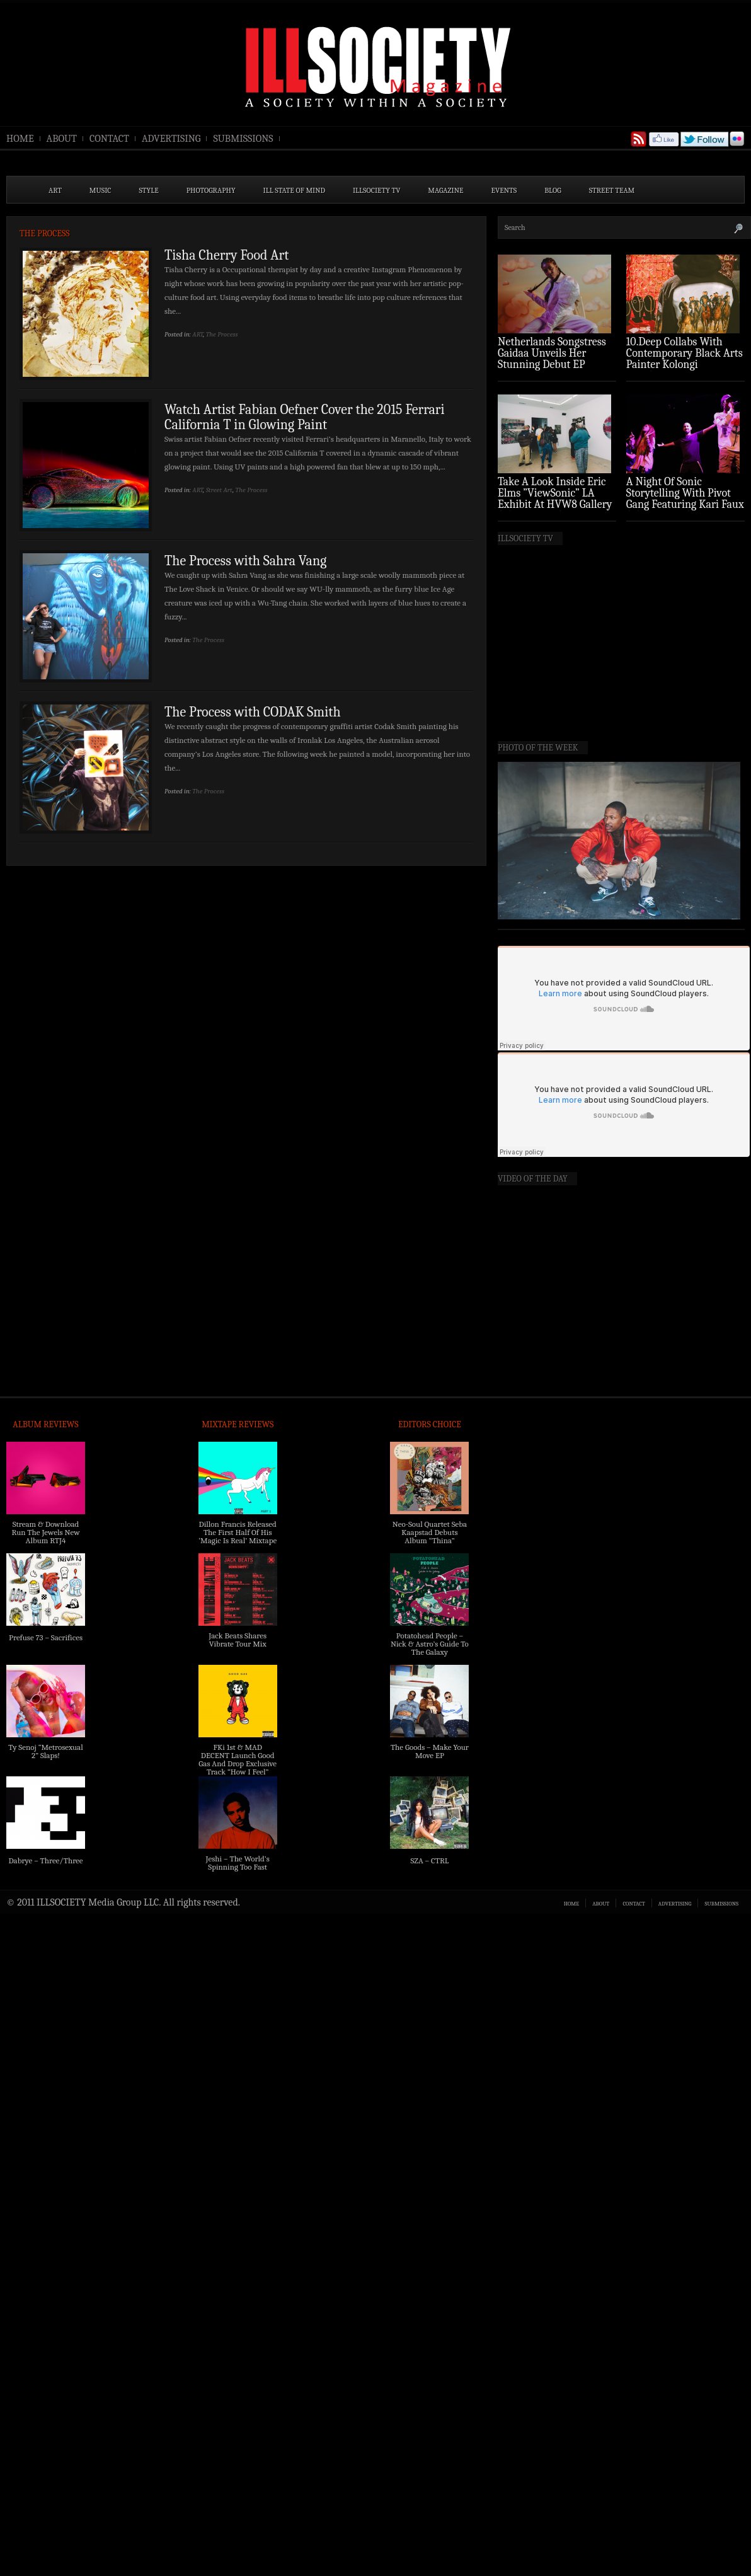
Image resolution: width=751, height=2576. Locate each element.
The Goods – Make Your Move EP (430, 1751)
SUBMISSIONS (243, 139)
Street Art (219, 490)
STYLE (149, 190)
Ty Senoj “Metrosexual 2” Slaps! (45, 1751)
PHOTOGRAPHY (211, 190)
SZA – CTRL (429, 1860)
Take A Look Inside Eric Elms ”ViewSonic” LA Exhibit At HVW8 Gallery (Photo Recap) (555, 498)
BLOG (552, 190)
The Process (222, 334)
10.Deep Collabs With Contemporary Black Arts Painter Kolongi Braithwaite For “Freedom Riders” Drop (684, 364)
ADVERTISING (171, 139)
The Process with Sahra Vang (245, 561)
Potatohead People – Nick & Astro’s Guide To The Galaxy (430, 1644)
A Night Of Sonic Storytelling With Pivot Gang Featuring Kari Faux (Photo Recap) (685, 498)
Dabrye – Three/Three (45, 1860)
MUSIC (100, 190)
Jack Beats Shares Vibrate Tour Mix (238, 1639)
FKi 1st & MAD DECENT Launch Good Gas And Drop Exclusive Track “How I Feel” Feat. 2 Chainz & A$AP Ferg (237, 1767)
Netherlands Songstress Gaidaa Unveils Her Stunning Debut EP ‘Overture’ (552, 358)
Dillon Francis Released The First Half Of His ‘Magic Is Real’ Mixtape (237, 1532)
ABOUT (62, 139)
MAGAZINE (445, 190)
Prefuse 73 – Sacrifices (46, 1637)
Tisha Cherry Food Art (226, 255)
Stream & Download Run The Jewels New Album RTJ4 (45, 1532)
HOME (20, 139)
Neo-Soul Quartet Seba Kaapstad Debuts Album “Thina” (430, 1532)
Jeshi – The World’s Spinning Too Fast (238, 1863)
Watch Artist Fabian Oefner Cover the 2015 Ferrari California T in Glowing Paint (304, 417)
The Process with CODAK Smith (252, 712)
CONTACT (109, 139)
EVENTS (504, 190)
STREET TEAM (612, 190)
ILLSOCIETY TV (376, 190)
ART (55, 190)
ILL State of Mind (294, 190)
